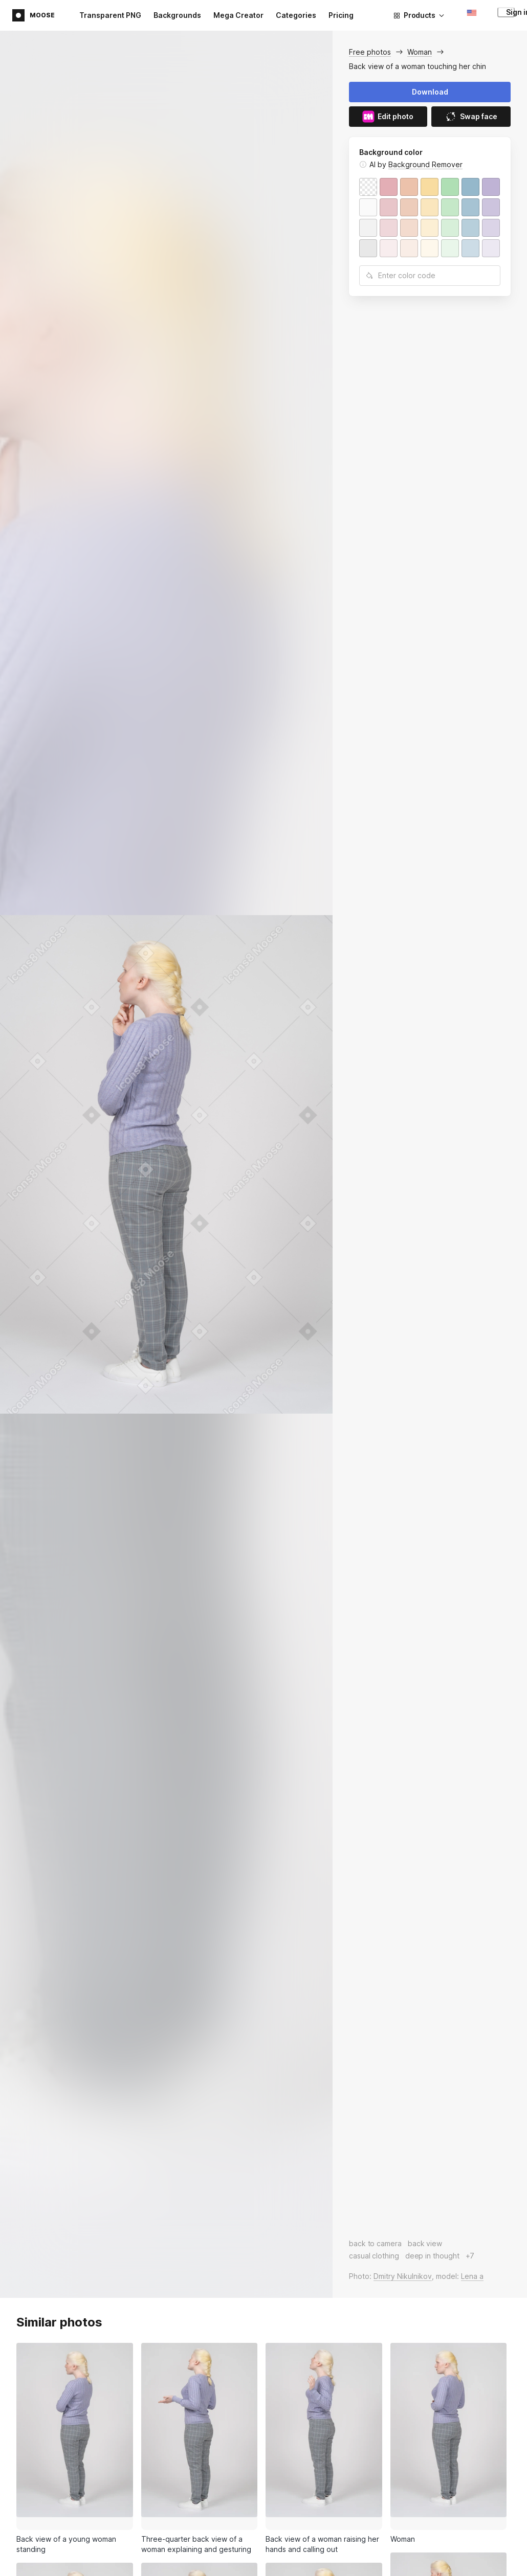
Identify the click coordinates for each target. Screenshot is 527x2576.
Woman (419, 52)
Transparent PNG (110, 15)
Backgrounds (177, 15)
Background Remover (425, 164)
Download (430, 91)
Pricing (341, 15)
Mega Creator (238, 15)
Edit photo (387, 116)
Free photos (370, 52)
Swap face (471, 116)
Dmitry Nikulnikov (403, 2276)
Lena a (472, 2276)
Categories (296, 15)
